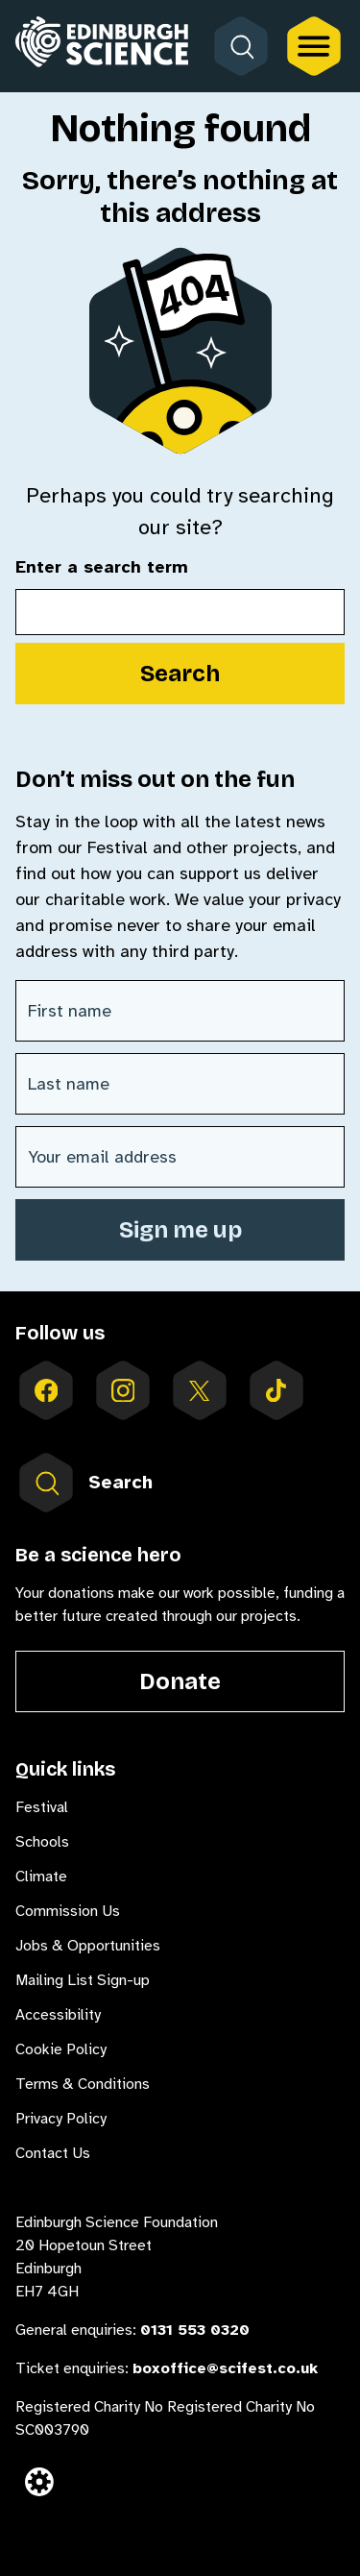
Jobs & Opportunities (87, 1945)
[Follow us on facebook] (46, 1390)
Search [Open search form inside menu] (84, 1482)
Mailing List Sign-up (82, 1980)
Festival (41, 1807)
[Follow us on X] (199, 1390)
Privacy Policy (61, 2118)
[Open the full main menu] (314, 46)
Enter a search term (101, 567)
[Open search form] (241, 46)
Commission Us (67, 1911)
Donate (180, 1681)
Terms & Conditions (82, 2084)
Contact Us (52, 2153)
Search (180, 673)
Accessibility (58, 2014)
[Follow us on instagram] (123, 1390)
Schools (42, 1842)
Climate (41, 1876)
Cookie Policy (61, 2049)
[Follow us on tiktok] (276, 1390)
